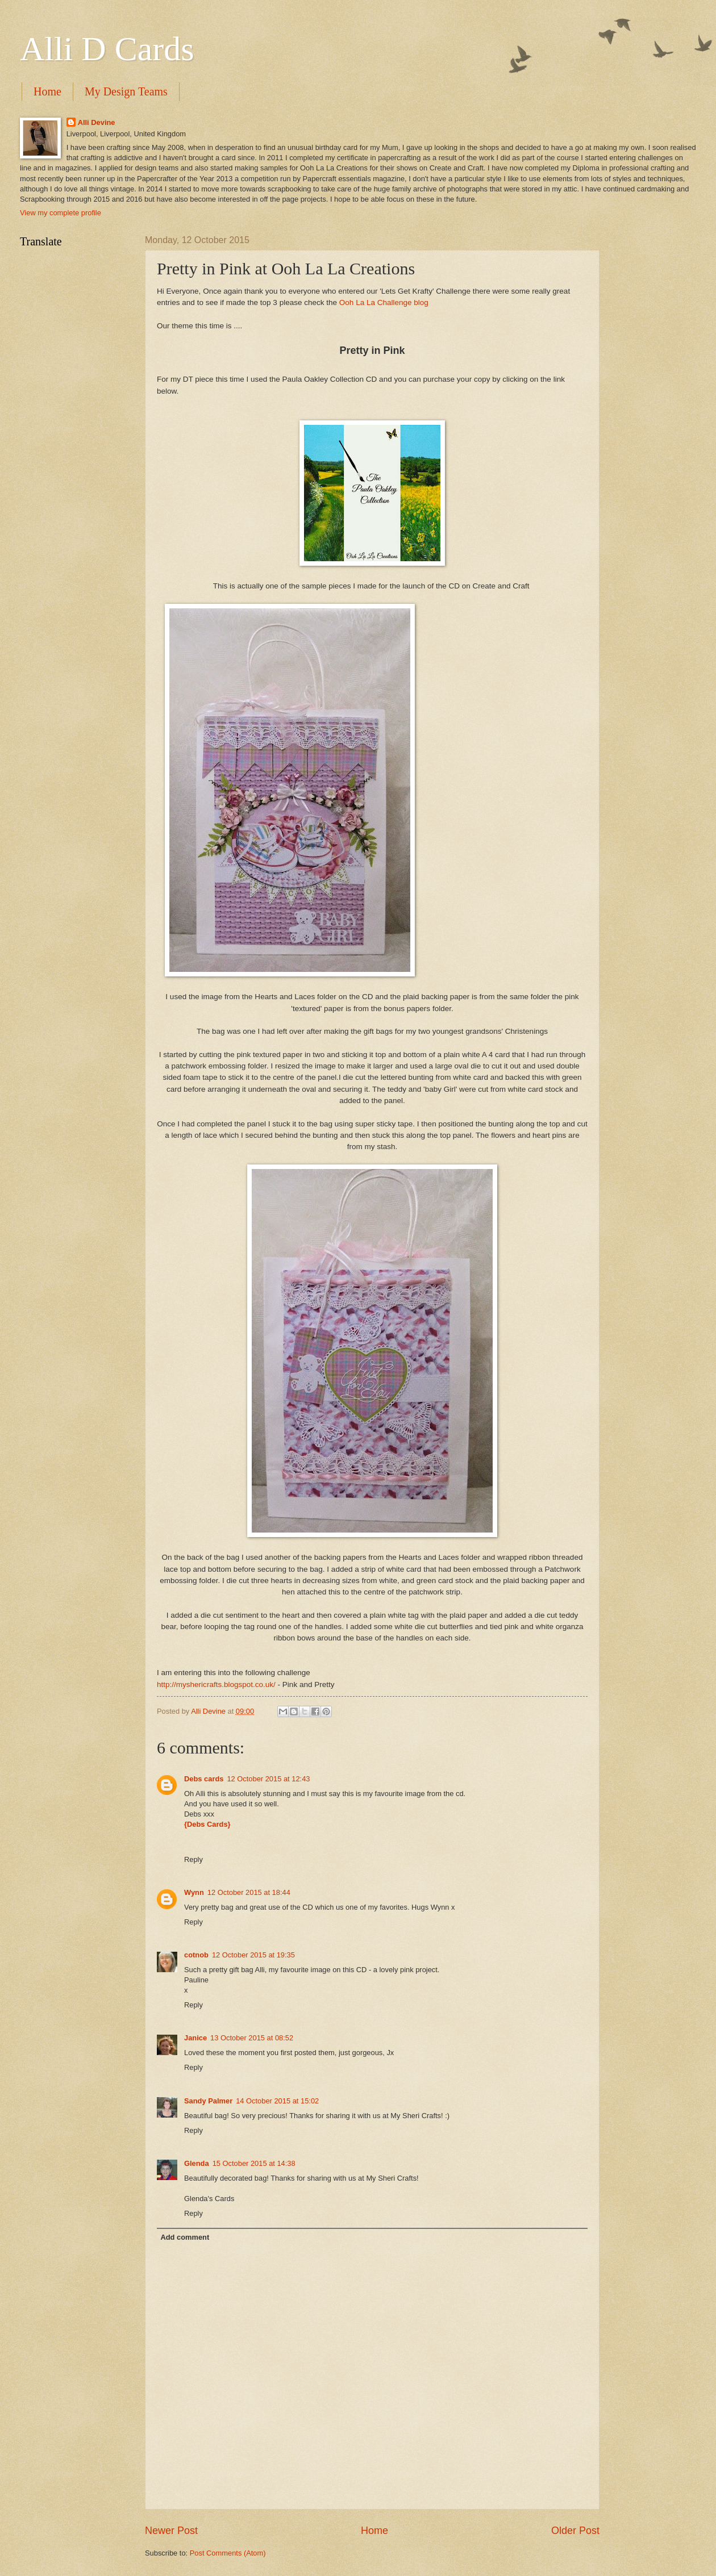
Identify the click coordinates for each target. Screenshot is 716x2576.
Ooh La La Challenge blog (383, 302)
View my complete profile (60, 212)
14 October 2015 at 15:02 (277, 2101)
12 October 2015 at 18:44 (248, 1892)
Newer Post (171, 2530)
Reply (193, 1859)
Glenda (196, 2163)
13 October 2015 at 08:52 (251, 2038)
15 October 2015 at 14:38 (254, 2163)
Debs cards (203, 1779)
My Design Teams (126, 91)
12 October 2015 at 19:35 (253, 1955)
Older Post (575, 2530)
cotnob (196, 1955)
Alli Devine (96, 122)
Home (47, 91)
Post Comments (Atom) (228, 2553)
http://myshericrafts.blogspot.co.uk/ (216, 1684)
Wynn (194, 1892)
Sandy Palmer (208, 2101)
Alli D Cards (107, 49)
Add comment (184, 2237)
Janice (195, 2038)
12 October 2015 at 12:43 (268, 1779)
